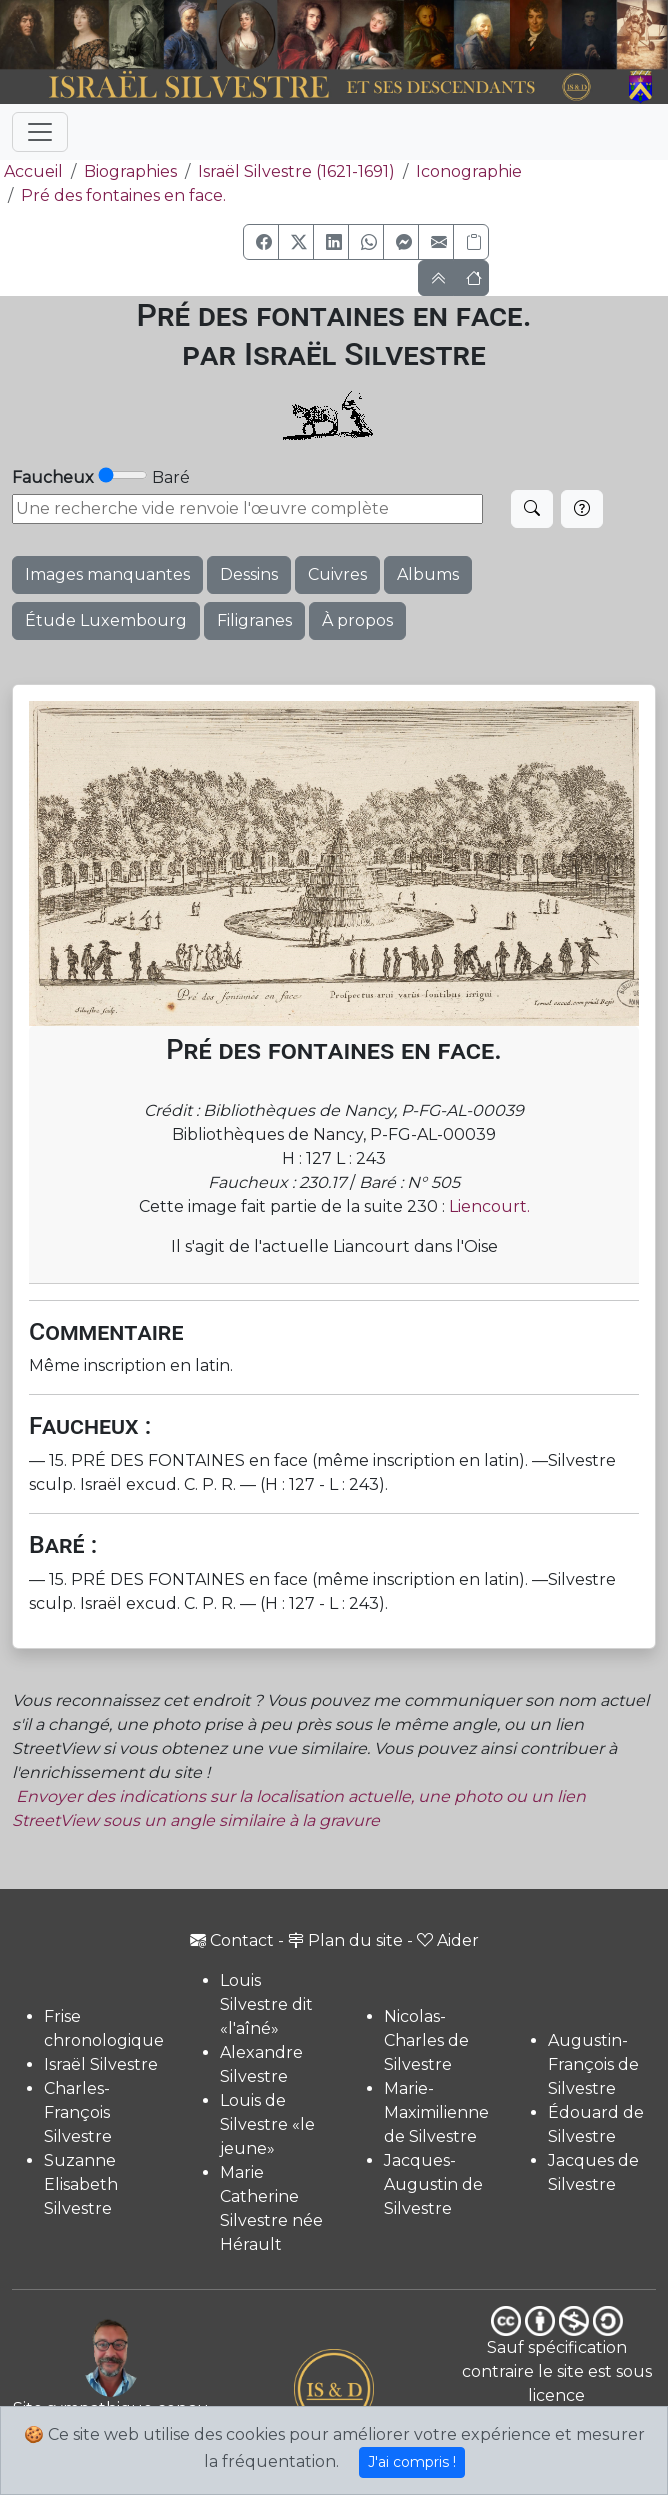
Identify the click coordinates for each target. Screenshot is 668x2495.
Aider (448, 1940)
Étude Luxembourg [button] (106, 620)
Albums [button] (428, 574)
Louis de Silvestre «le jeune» (267, 2124)
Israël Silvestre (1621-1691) (296, 171)
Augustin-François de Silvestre (593, 2064)
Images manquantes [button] (107, 574)
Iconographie (469, 171)
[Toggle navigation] (40, 132)
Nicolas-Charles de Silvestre (426, 2040)
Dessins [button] (249, 574)
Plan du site (345, 1940)
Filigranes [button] (254, 620)
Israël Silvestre (101, 2064)
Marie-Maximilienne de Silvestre (436, 2112)
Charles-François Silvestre (78, 2112)
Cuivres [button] (337, 574)
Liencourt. (489, 1206)
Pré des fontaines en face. (123, 195)
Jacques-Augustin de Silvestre (433, 2184)
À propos (357, 620)
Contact (232, 1940)
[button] (261, 242)
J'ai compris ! (412, 2462)
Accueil (31, 171)
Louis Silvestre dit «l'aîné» (266, 2004)
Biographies (130, 171)
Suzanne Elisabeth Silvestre (81, 2184)
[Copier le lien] (471, 242)
